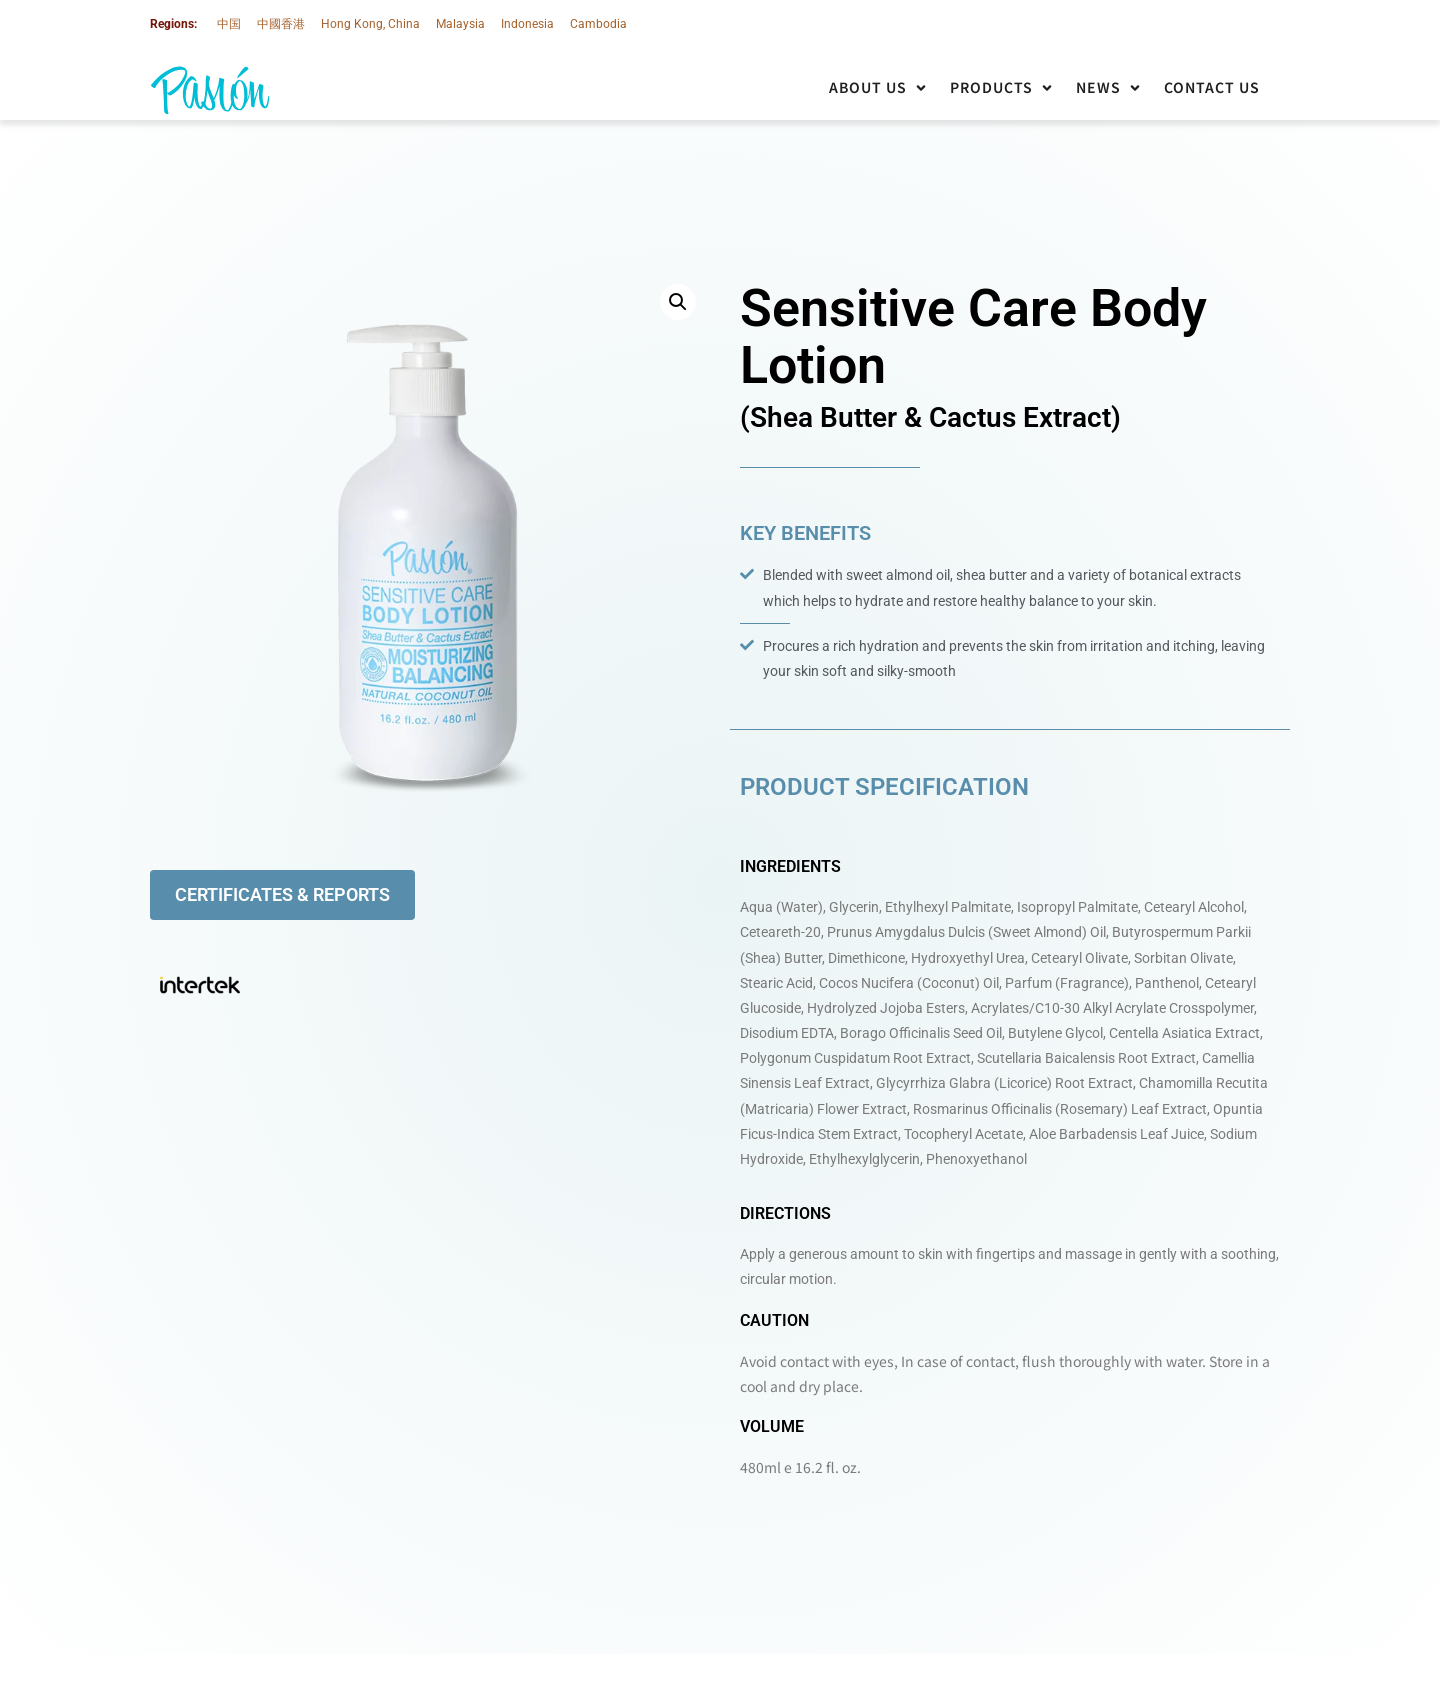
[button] (879, 87)
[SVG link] (210, 90)
